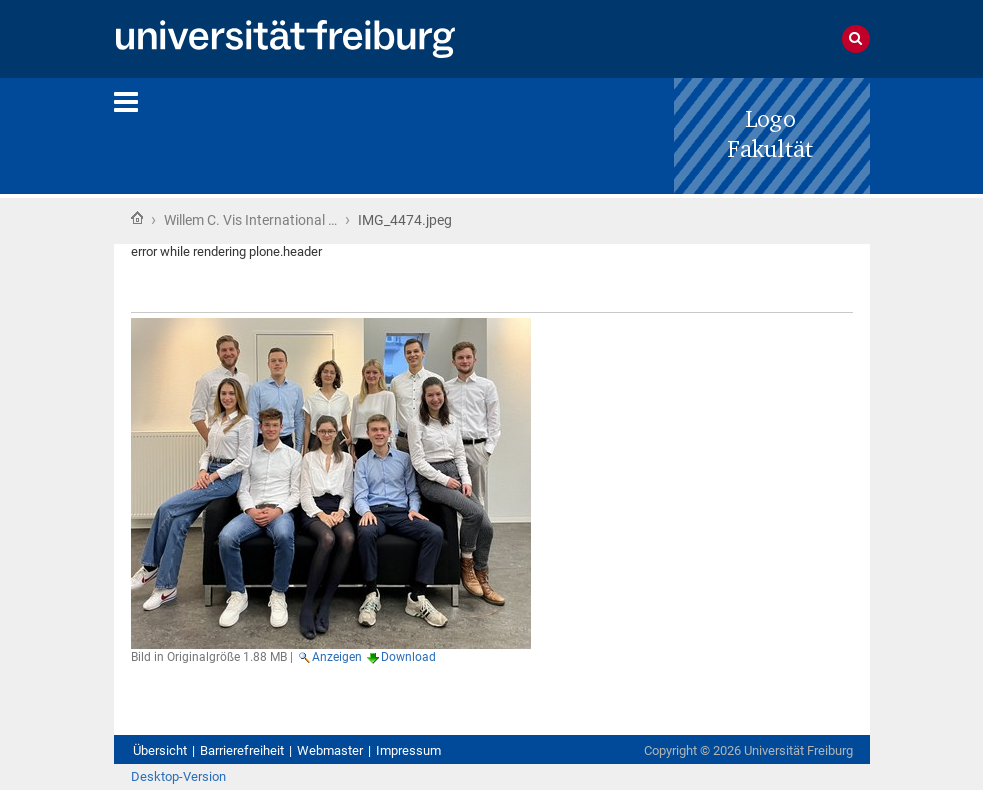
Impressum (408, 750)
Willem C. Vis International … (250, 220)
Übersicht (160, 750)
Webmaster (330, 750)
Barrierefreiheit (242, 750)
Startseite (137, 218)
